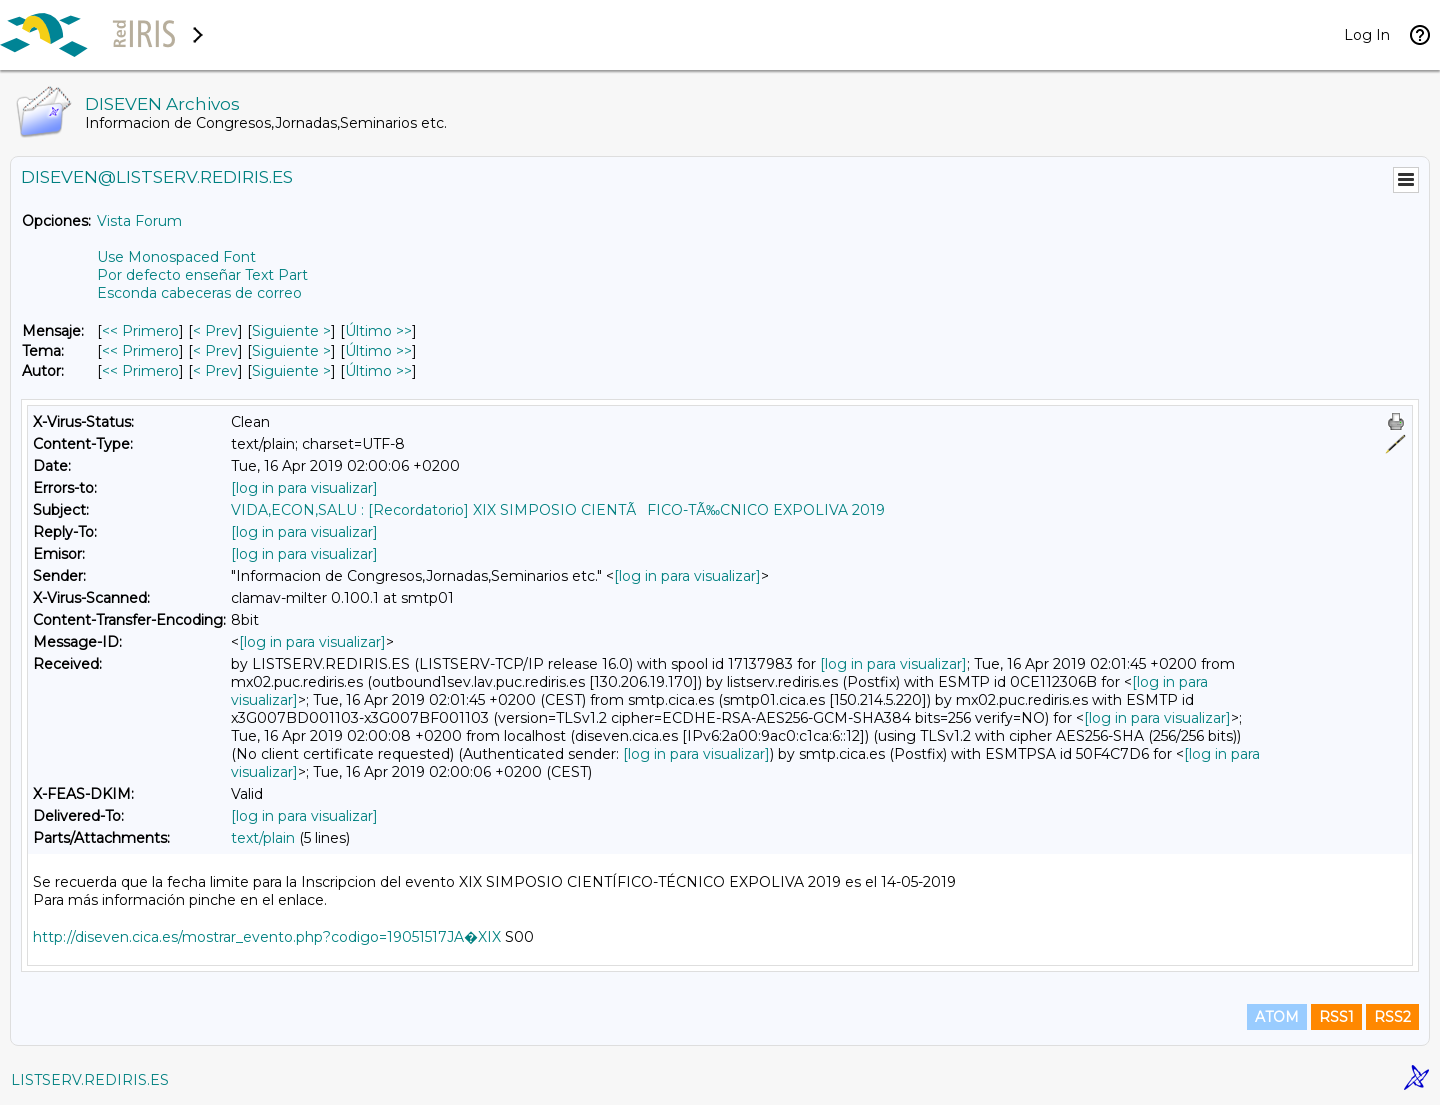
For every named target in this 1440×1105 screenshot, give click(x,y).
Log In (1367, 35)
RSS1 (1336, 1017)
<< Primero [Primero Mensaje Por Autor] (140, 371)
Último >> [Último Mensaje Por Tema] (378, 351)
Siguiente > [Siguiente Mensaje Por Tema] (291, 351)
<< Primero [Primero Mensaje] (140, 331)
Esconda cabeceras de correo (199, 293)
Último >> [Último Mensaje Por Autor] (378, 371)
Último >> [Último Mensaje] (378, 331)
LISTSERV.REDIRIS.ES (90, 1080)
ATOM (1277, 1017)
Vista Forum (139, 221)
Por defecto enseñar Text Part (202, 275)
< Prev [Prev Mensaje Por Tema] (215, 351)
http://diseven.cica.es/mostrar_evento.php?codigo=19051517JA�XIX (267, 937)
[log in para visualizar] (304, 488)
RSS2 (1392, 1017)
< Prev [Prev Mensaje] (215, 331)
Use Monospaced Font (176, 257)
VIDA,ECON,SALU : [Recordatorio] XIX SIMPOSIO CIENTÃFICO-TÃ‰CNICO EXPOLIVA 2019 (558, 510)
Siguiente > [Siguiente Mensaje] (291, 331)
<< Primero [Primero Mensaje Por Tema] (140, 351)
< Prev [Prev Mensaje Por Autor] (215, 371)
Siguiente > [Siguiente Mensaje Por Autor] (291, 371)
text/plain (263, 838)
